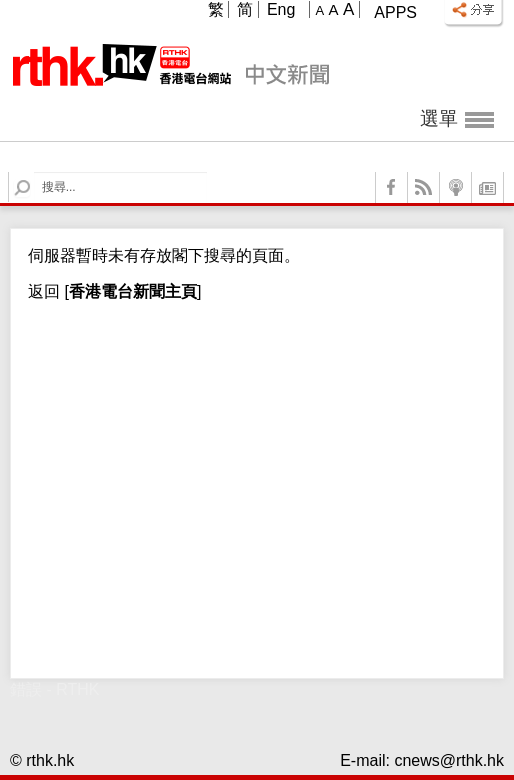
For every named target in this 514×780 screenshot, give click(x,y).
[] (130, 291)
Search (34, 172)
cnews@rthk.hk (449, 760)
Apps (395, 12)
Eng (281, 9)
